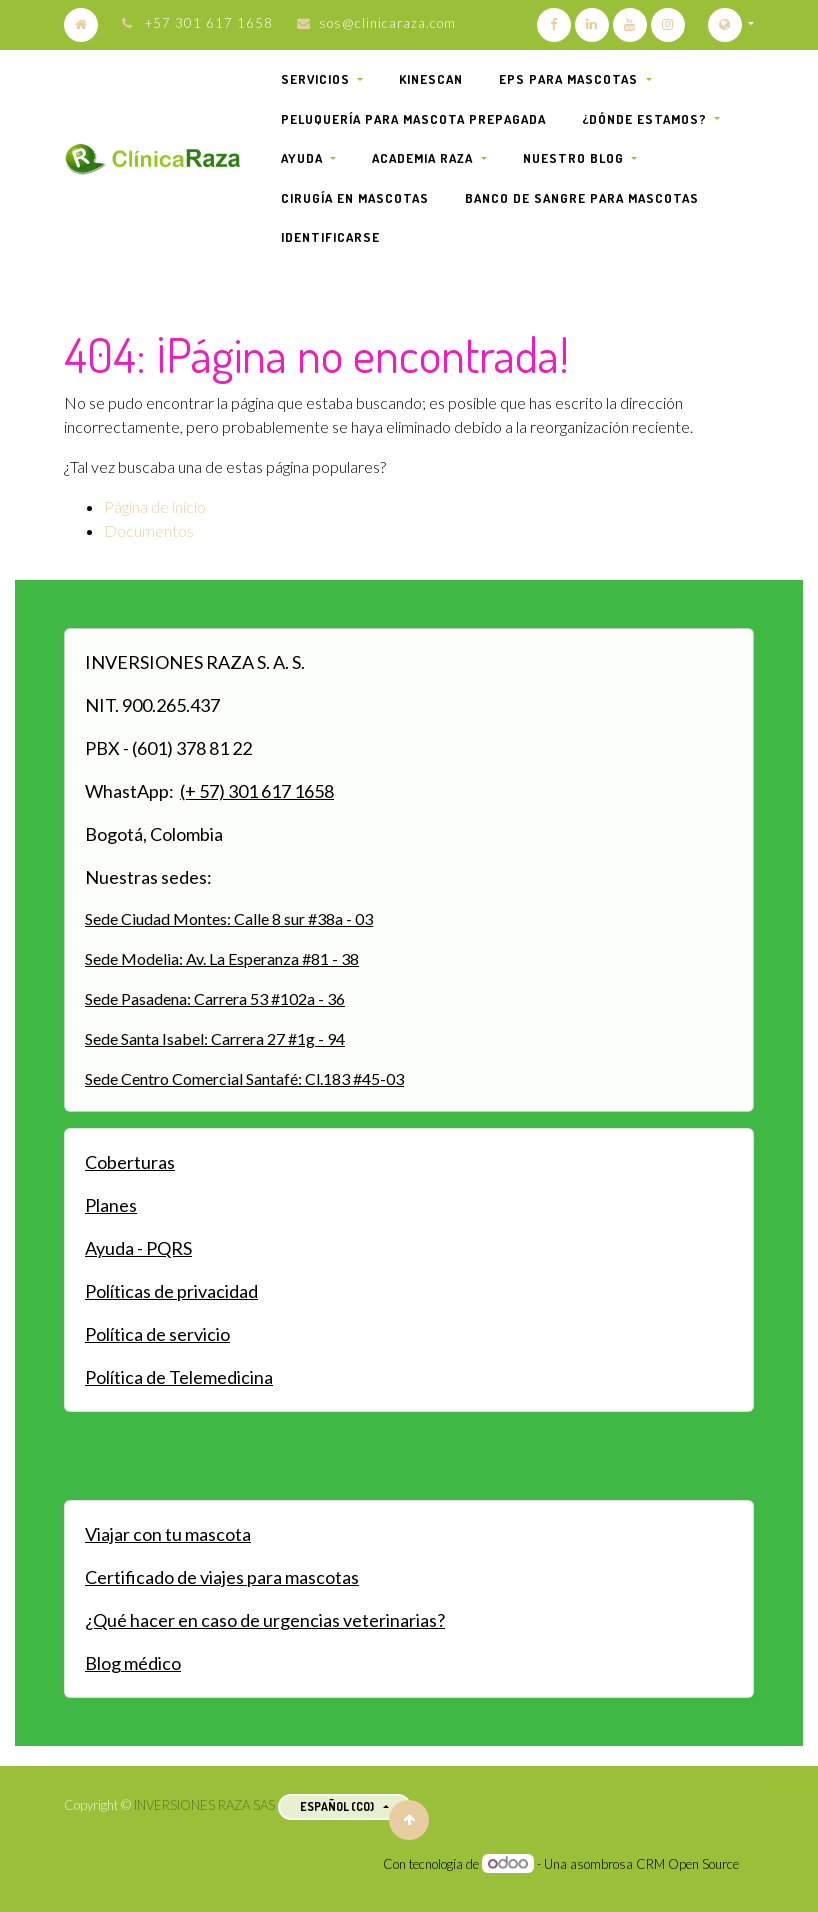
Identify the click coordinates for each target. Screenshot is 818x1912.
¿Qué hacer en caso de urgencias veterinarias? (265, 1620)
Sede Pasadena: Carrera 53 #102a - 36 (215, 998)
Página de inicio (155, 506)
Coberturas (130, 1162)
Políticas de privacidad (171, 1291)
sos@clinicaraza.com (387, 23)
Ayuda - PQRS (138, 1248)
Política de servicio (157, 1334)
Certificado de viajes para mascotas (222, 1577)
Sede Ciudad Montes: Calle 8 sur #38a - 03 (229, 918)
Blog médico (133, 1663)
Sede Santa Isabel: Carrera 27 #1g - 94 (215, 1038)
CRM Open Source (687, 1864)
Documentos (149, 530)
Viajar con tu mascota (168, 1534)
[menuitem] (431, 80)
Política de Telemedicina (179, 1377)
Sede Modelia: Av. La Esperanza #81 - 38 (222, 958)
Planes (111, 1205)
